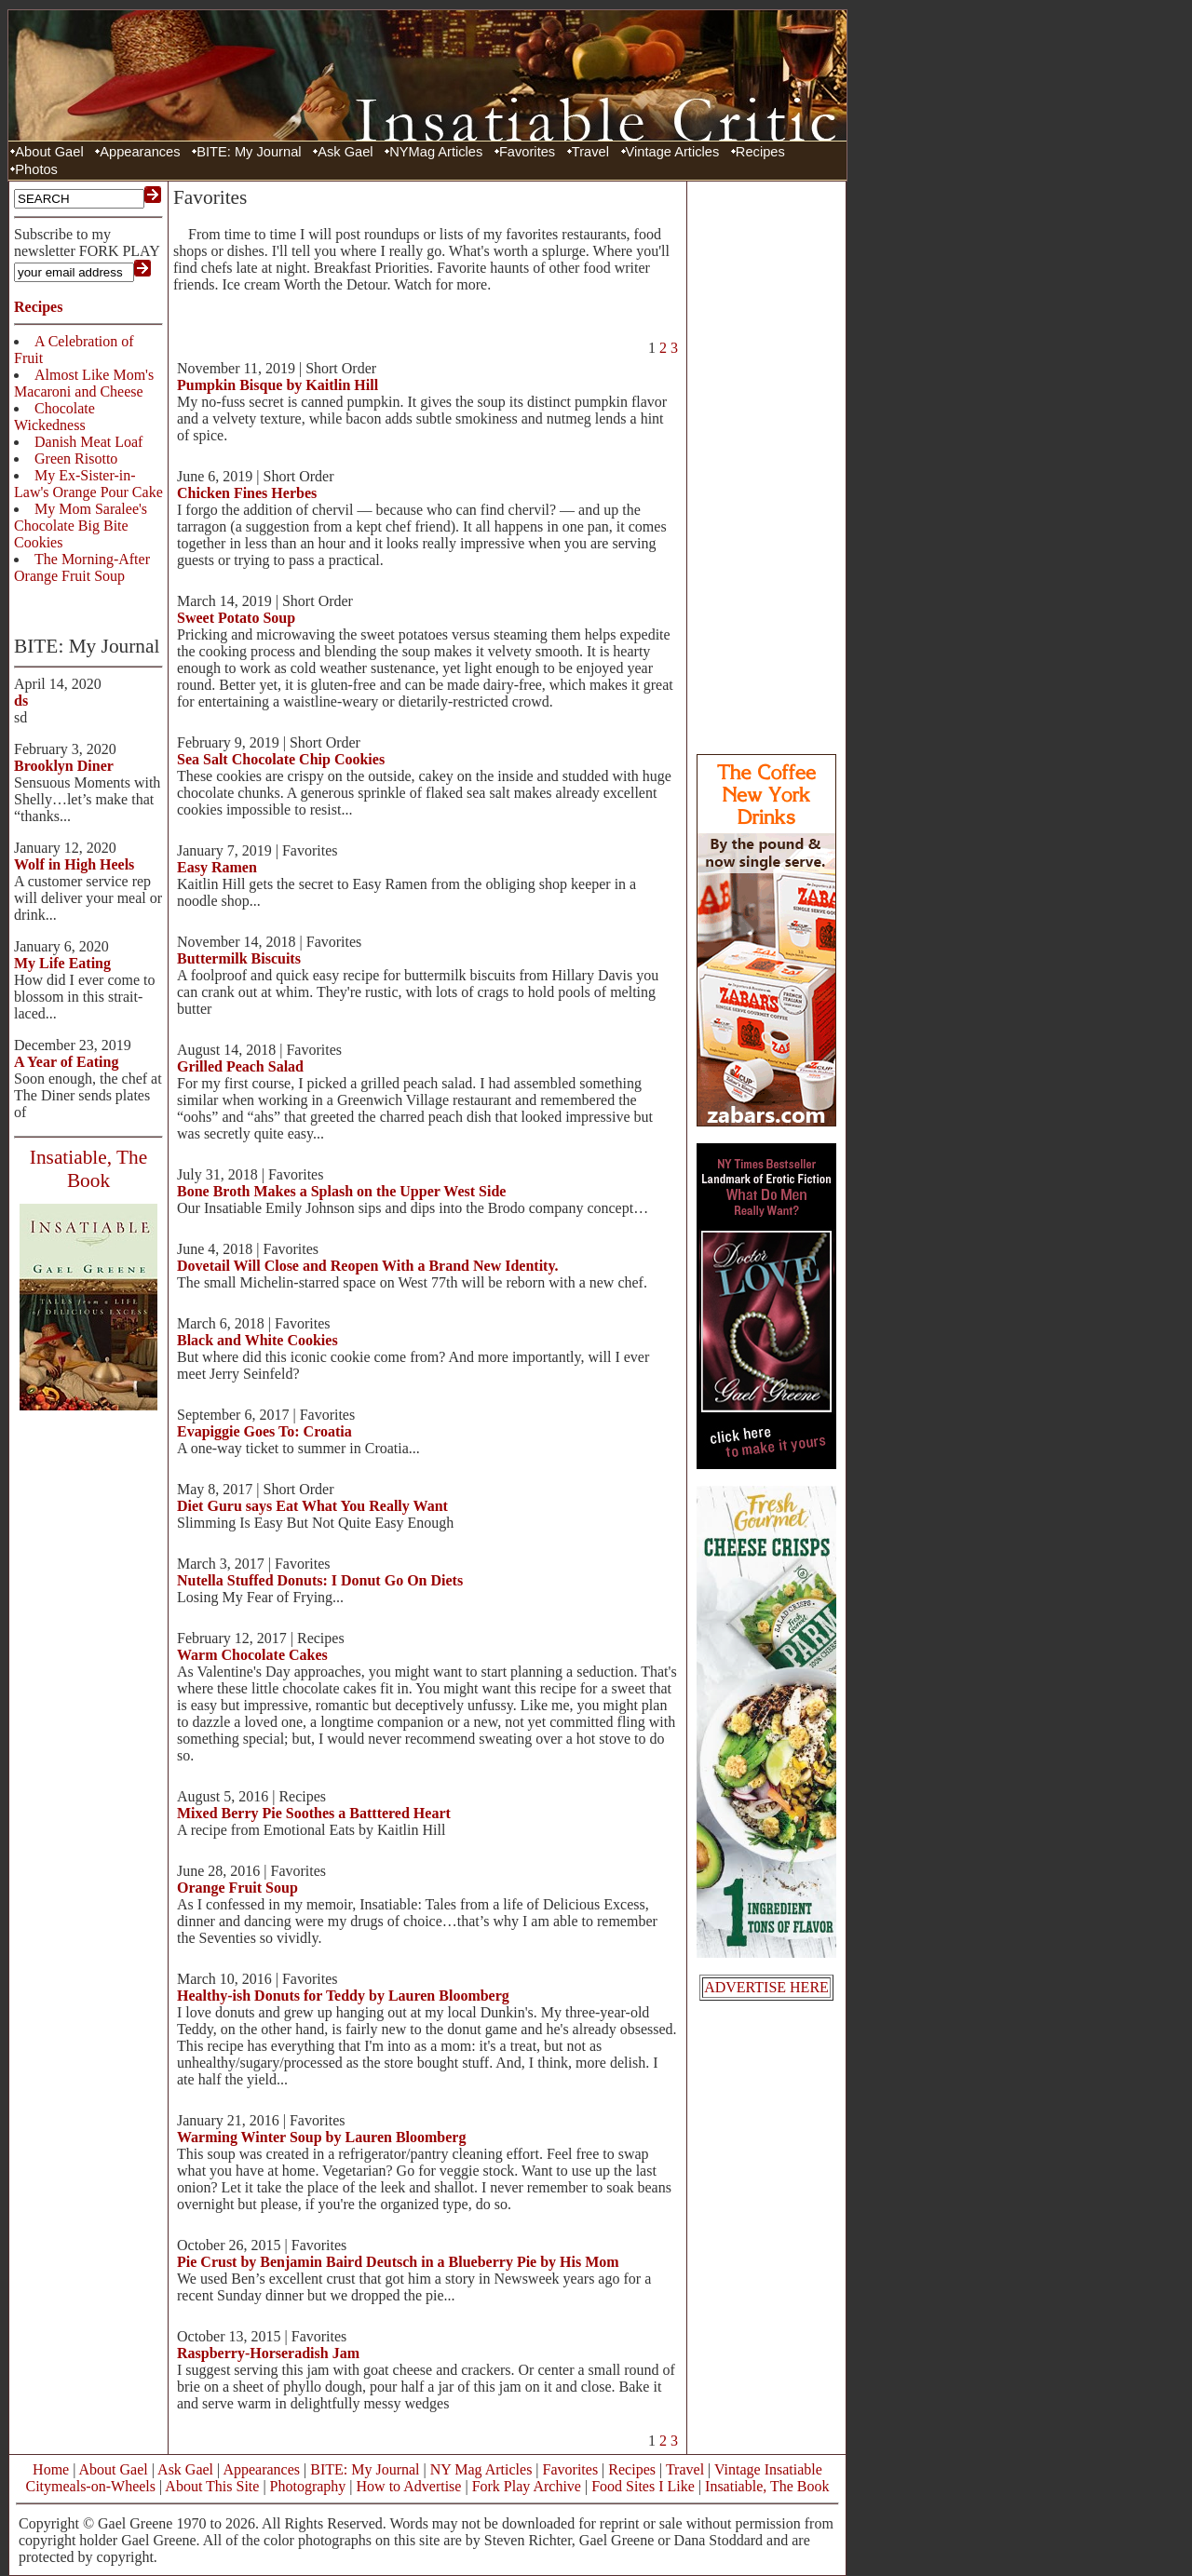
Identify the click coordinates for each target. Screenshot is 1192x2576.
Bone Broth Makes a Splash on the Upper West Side (341, 1191)
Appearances (140, 151)
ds (21, 700)
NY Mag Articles (481, 2469)
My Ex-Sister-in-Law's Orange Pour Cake (88, 483)
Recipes (760, 151)
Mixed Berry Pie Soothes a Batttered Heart (314, 1813)
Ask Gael (345, 151)
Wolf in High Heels (74, 864)
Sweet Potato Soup (236, 618)
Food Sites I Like (643, 2486)
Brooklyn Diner (64, 766)
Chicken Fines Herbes (247, 493)
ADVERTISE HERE (766, 1987)
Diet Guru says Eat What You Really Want (312, 1506)
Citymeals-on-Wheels (90, 2486)
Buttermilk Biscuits (239, 958)
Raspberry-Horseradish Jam (268, 2353)
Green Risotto (75, 458)
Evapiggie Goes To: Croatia (264, 1431)
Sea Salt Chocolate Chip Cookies (281, 759)
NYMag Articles (435, 151)
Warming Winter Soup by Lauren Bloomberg (321, 2137)
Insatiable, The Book (767, 2486)
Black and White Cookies (257, 1340)
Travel (590, 151)
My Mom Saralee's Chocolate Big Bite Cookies (80, 525)
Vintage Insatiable (768, 2469)
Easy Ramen (217, 867)
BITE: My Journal (248, 151)
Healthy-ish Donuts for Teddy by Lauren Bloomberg (343, 1995)
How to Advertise (409, 2486)
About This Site (212, 2486)
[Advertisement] (766, 465)
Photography (308, 2486)
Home (51, 2469)
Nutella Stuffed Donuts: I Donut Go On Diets (320, 1580)
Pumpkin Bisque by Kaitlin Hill (277, 385)
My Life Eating (62, 963)
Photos (36, 169)
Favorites (527, 151)
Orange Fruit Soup (237, 1887)
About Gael (49, 151)
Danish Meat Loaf (88, 442)
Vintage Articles (673, 151)
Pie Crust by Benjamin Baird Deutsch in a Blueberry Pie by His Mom (398, 2262)
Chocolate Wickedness (54, 416)
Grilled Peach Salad (240, 1066)
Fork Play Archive (526, 2486)
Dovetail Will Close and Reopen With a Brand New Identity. (368, 1266)
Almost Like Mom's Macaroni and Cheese (84, 383)
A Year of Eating (66, 1062)
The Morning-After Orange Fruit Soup (82, 567)
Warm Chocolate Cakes (252, 1655)
